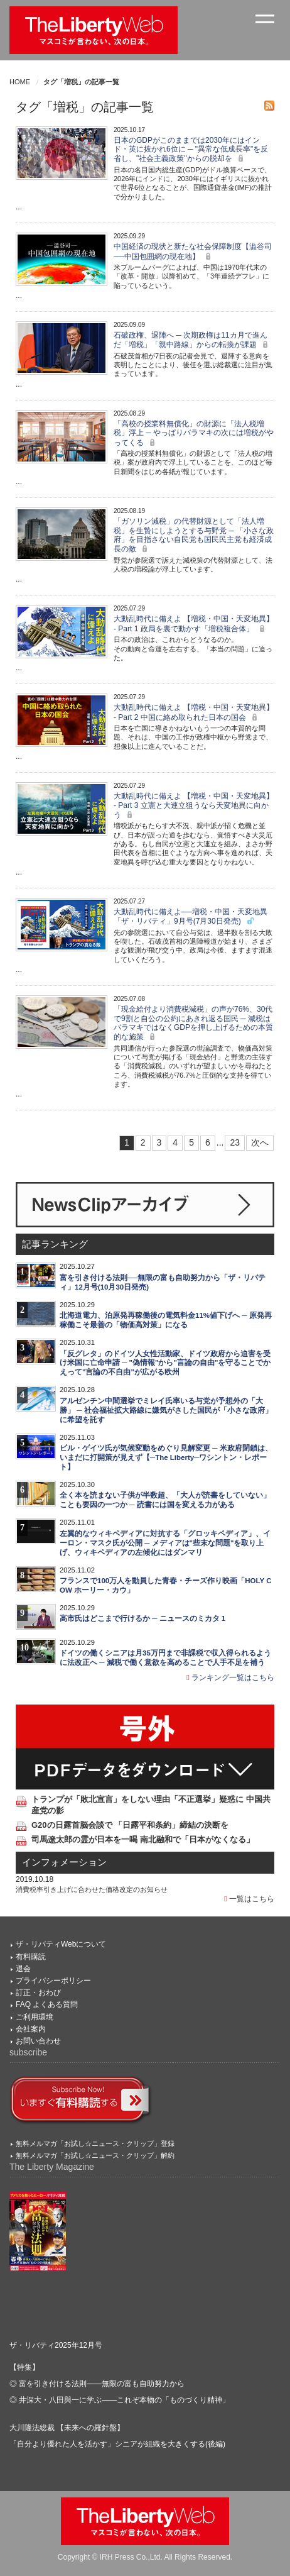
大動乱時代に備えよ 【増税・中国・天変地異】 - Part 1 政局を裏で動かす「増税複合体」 (194, 623)
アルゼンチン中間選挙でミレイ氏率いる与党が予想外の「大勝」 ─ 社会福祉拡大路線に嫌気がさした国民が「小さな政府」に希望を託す (166, 1410)
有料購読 (31, 1956)
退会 (23, 1968)
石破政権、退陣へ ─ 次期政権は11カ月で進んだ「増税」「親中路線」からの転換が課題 (192, 340)
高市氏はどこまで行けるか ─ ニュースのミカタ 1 (142, 1618)
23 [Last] (235, 1142)
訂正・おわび (38, 1992)
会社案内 (31, 2029)
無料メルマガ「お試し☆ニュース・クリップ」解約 (95, 2155)
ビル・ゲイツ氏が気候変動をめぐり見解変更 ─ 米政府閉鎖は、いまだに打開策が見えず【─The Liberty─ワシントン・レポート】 (166, 1457)
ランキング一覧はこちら (230, 1677)
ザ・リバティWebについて (61, 1944)
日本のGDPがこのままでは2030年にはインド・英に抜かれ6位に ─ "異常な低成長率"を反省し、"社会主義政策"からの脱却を (191, 149)
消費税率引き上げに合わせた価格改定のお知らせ (92, 1889)
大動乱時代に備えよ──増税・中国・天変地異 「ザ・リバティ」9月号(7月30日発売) (190, 916)
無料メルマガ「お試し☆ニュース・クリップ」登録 (95, 2143)
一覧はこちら (249, 1898)
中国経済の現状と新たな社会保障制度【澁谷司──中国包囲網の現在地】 (193, 251)
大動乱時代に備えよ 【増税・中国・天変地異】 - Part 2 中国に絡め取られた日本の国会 (194, 712)
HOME (19, 82)
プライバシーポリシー (53, 1980)
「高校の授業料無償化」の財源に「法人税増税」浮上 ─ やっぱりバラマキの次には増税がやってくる (194, 433)
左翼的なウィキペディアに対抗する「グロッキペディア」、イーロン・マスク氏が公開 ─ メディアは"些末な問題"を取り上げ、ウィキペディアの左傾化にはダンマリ (165, 1543)
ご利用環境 (34, 2017)
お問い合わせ (38, 2041)
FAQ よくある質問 (47, 2004)
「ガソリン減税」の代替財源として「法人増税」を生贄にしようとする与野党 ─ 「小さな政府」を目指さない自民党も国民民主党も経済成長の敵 (194, 535)
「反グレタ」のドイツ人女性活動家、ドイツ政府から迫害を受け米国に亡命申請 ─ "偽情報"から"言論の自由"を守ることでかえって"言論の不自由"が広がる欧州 (165, 1363)
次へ (260, 1142)
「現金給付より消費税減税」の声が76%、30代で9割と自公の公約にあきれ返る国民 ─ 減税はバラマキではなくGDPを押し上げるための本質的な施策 (193, 1023)
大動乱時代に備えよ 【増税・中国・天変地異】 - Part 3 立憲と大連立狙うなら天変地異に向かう (194, 805)
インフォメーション (64, 1862)
